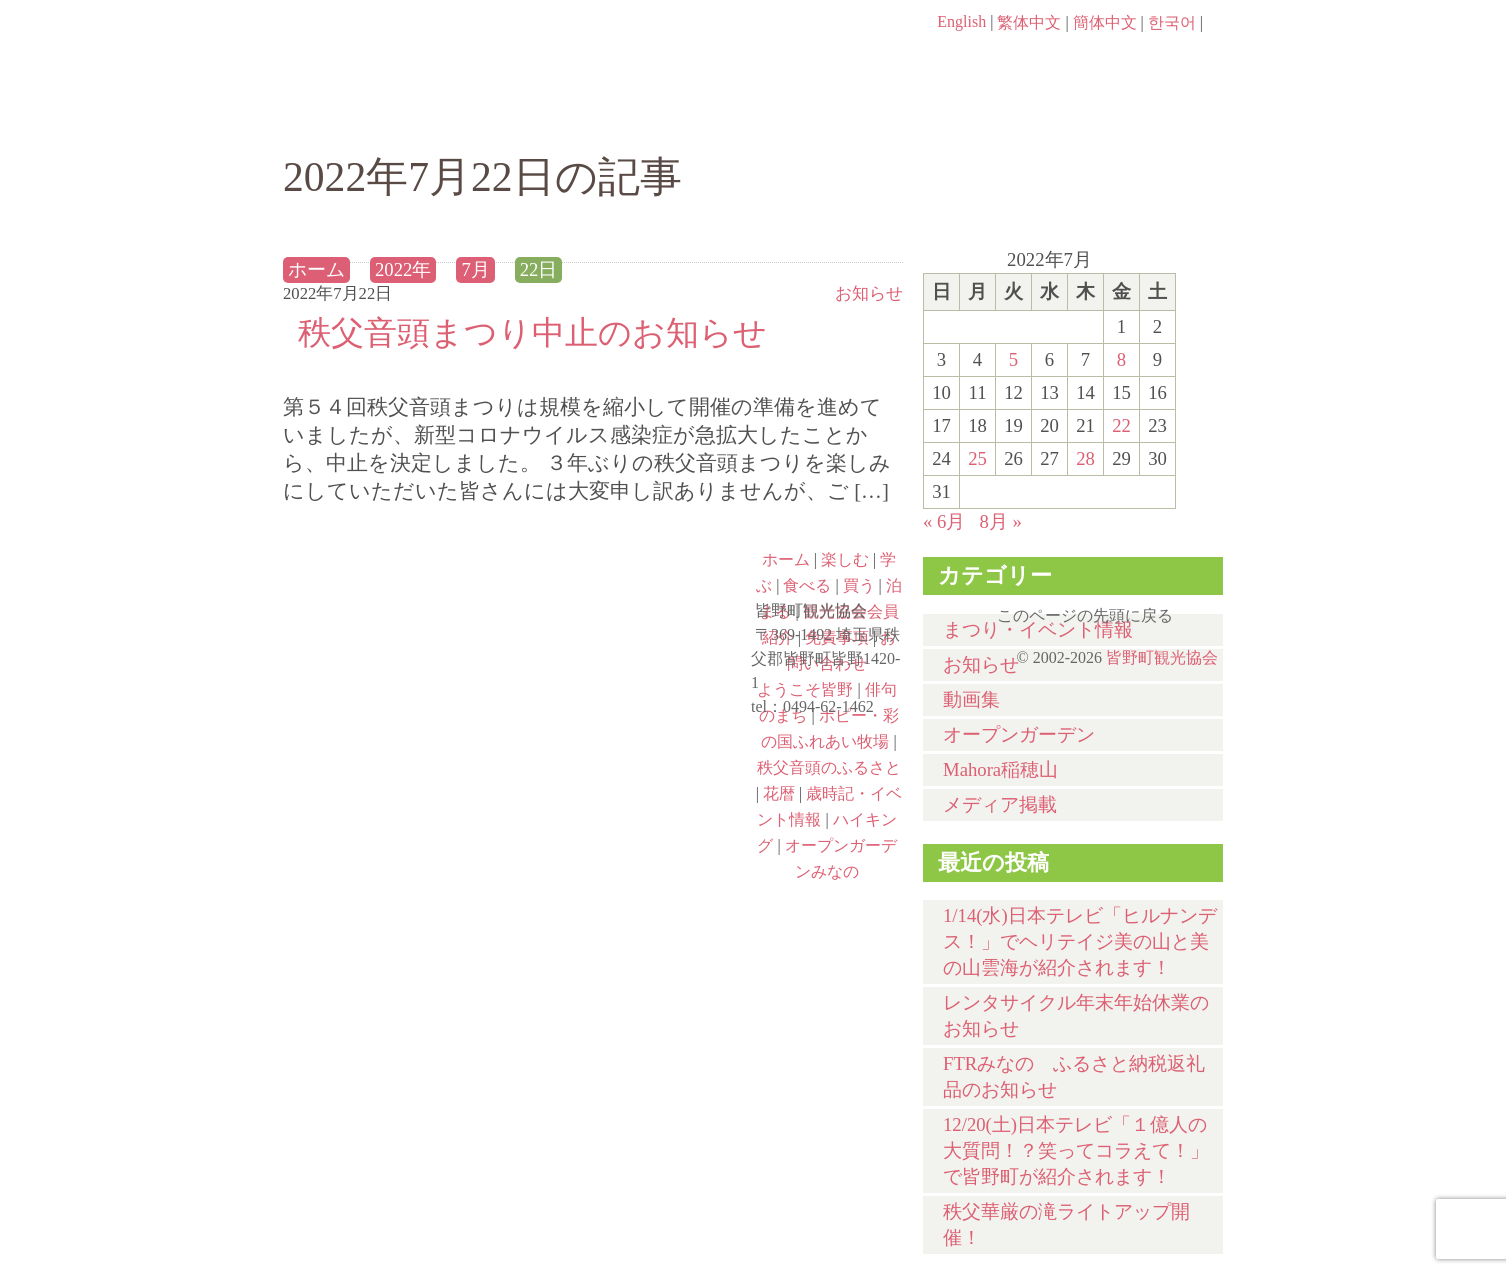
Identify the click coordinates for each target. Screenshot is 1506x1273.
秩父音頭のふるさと (635, 759)
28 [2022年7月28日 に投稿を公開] (1085, 458)
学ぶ (659, 117)
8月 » (1000, 521)
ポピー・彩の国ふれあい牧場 (399, 759)
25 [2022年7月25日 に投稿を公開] (977, 458)
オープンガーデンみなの (635, 845)
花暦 (779, 793)
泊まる (1142, 117)
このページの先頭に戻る (1203, 609)
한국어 (1172, 22)
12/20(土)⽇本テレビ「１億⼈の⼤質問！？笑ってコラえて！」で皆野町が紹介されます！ (1076, 1150)
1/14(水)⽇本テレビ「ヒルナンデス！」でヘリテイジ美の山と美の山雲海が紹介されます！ (1080, 941)
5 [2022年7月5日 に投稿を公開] (1013, 359)
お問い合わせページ (1108, 60)
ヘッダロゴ (418, 50)
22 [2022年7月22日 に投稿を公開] (1121, 425)
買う (981, 117)
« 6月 (944, 521)
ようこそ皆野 (399, 587)
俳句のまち (635, 587)
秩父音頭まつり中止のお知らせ (532, 332)
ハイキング (399, 845)
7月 (475, 269)
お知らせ (869, 293)
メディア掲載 (1000, 804)
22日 (539, 269)
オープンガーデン (1019, 734)
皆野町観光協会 (1162, 657)
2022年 (403, 269)
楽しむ (498, 117)
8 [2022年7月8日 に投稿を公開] (1121, 359)
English (961, 21)
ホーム (350, 117)
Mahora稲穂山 (1000, 769)
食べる (820, 117)
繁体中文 (1029, 22)
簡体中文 (1105, 22)
